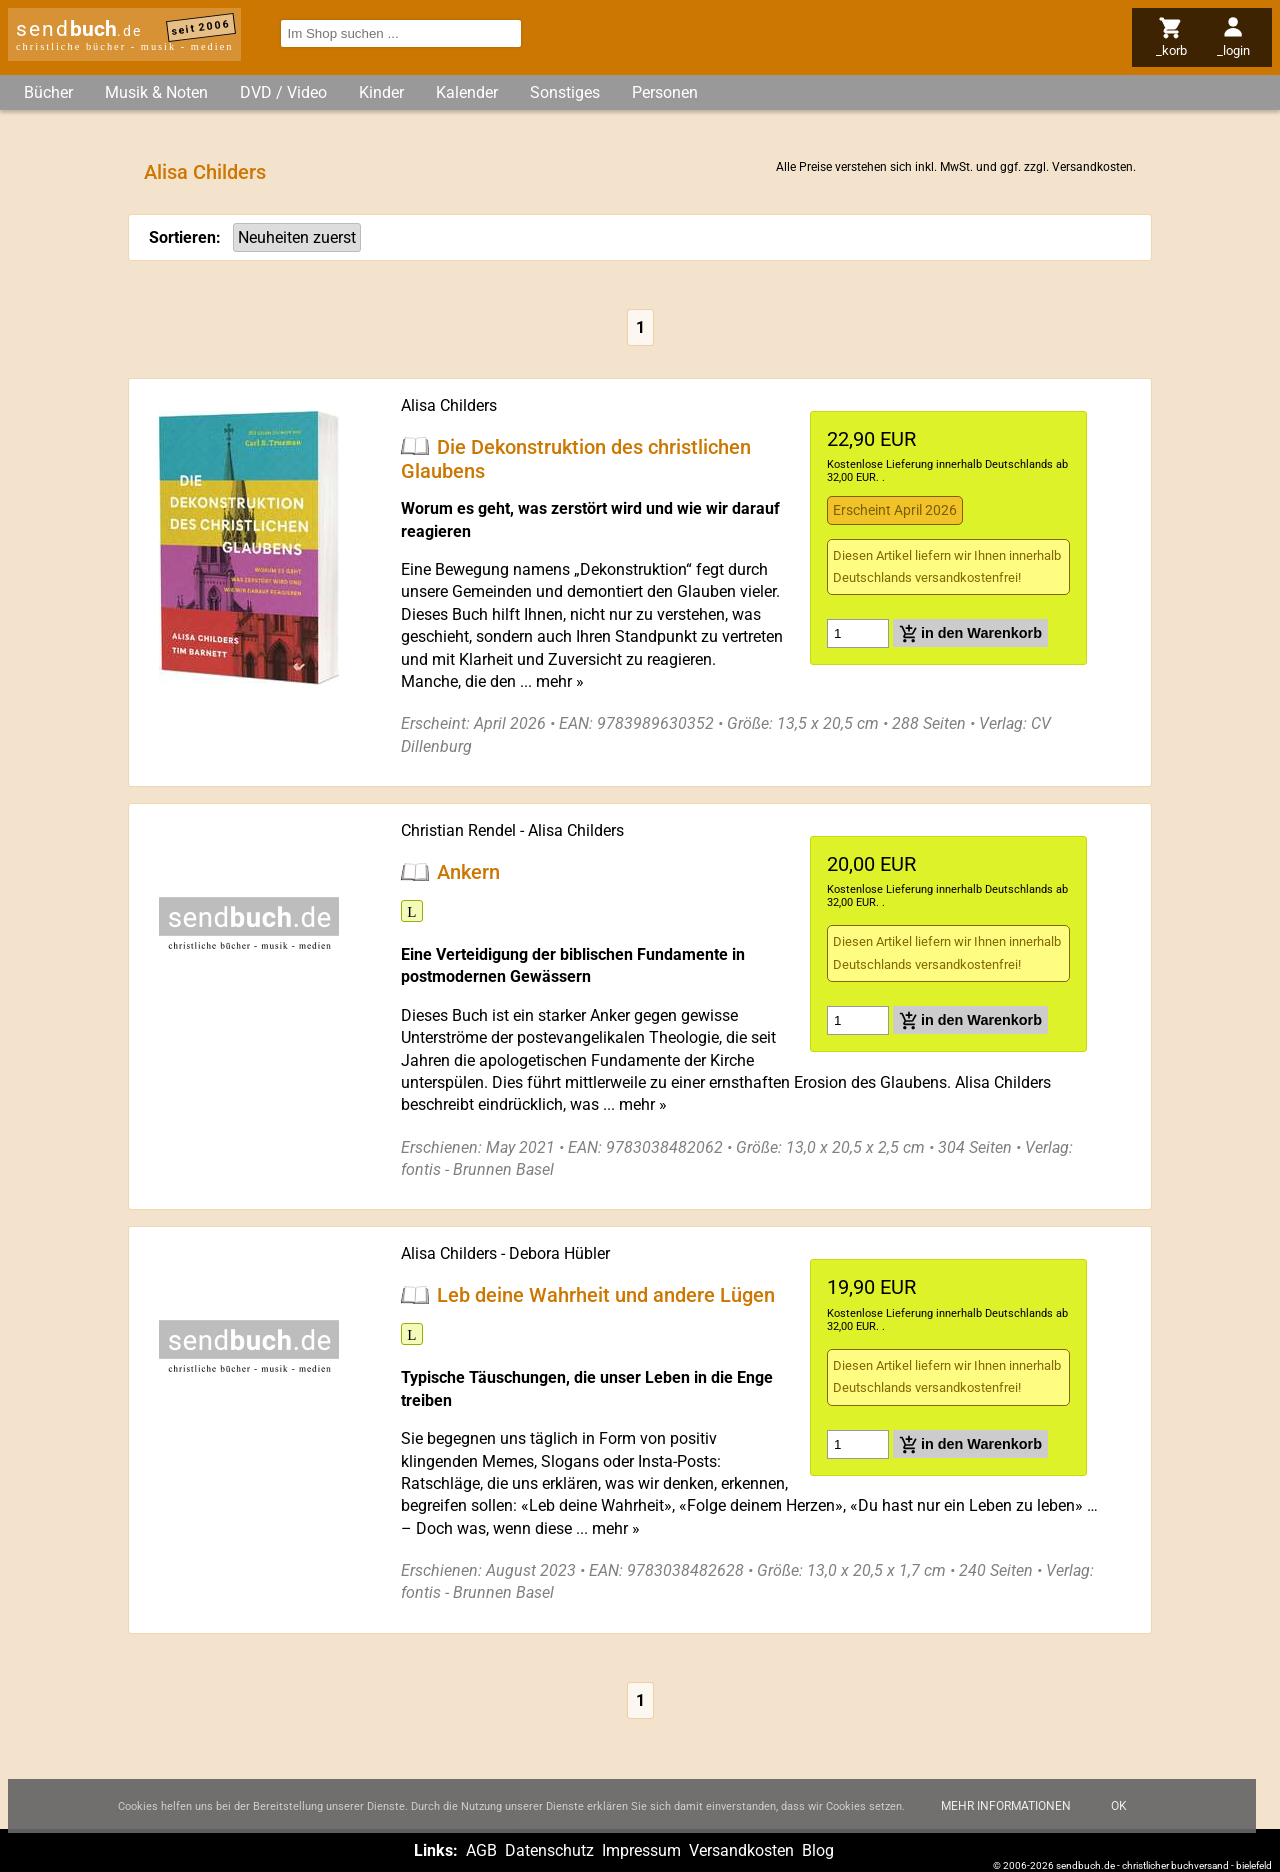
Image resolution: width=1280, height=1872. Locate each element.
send (79, 29)
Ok (1119, 1819)
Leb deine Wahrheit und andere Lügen (606, 1295)
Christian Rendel (458, 830)
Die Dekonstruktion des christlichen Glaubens (576, 458)
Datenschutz (549, 1850)
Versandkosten (1092, 167)
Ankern (468, 872)
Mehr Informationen (1006, 1819)
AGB (481, 1850)
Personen (665, 92)
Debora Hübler (559, 1253)
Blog (818, 1850)
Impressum (641, 1850)
